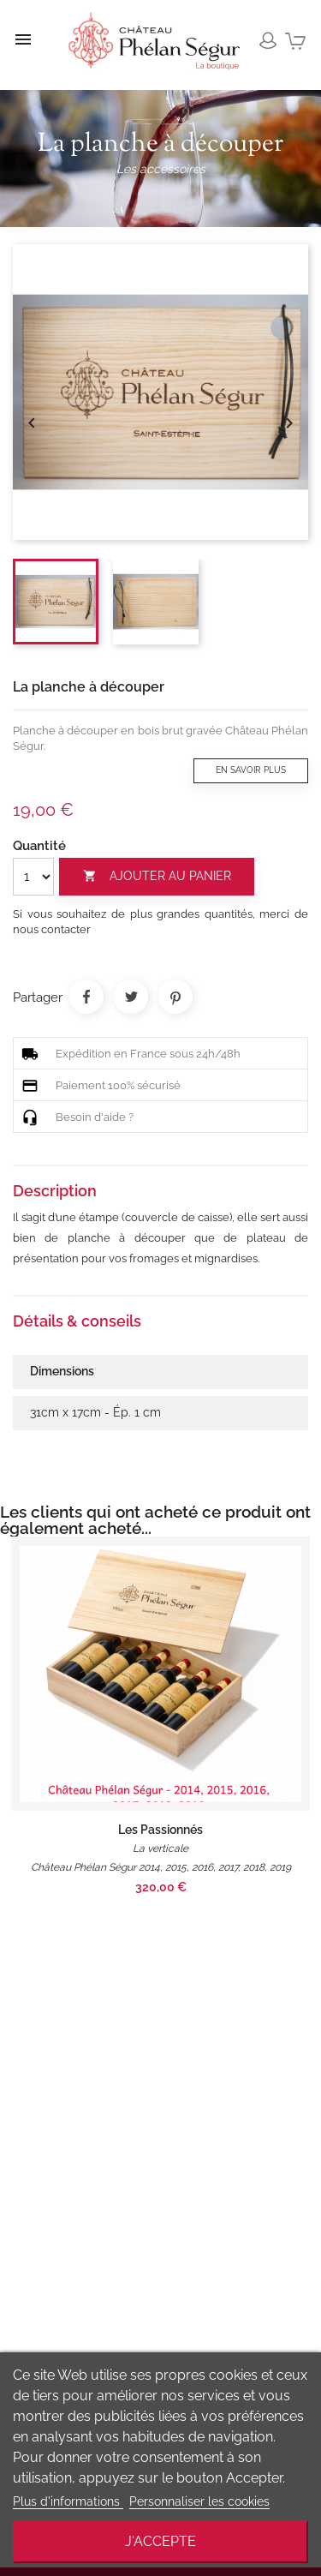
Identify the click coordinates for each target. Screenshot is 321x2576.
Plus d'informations (68, 2501)
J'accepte (160, 2541)
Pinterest (175, 996)
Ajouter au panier (156, 876)
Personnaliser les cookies (199, 2501)
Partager (86, 996)
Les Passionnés (160, 1829)
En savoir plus (251, 770)
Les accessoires (160, 169)
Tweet (131, 996)
